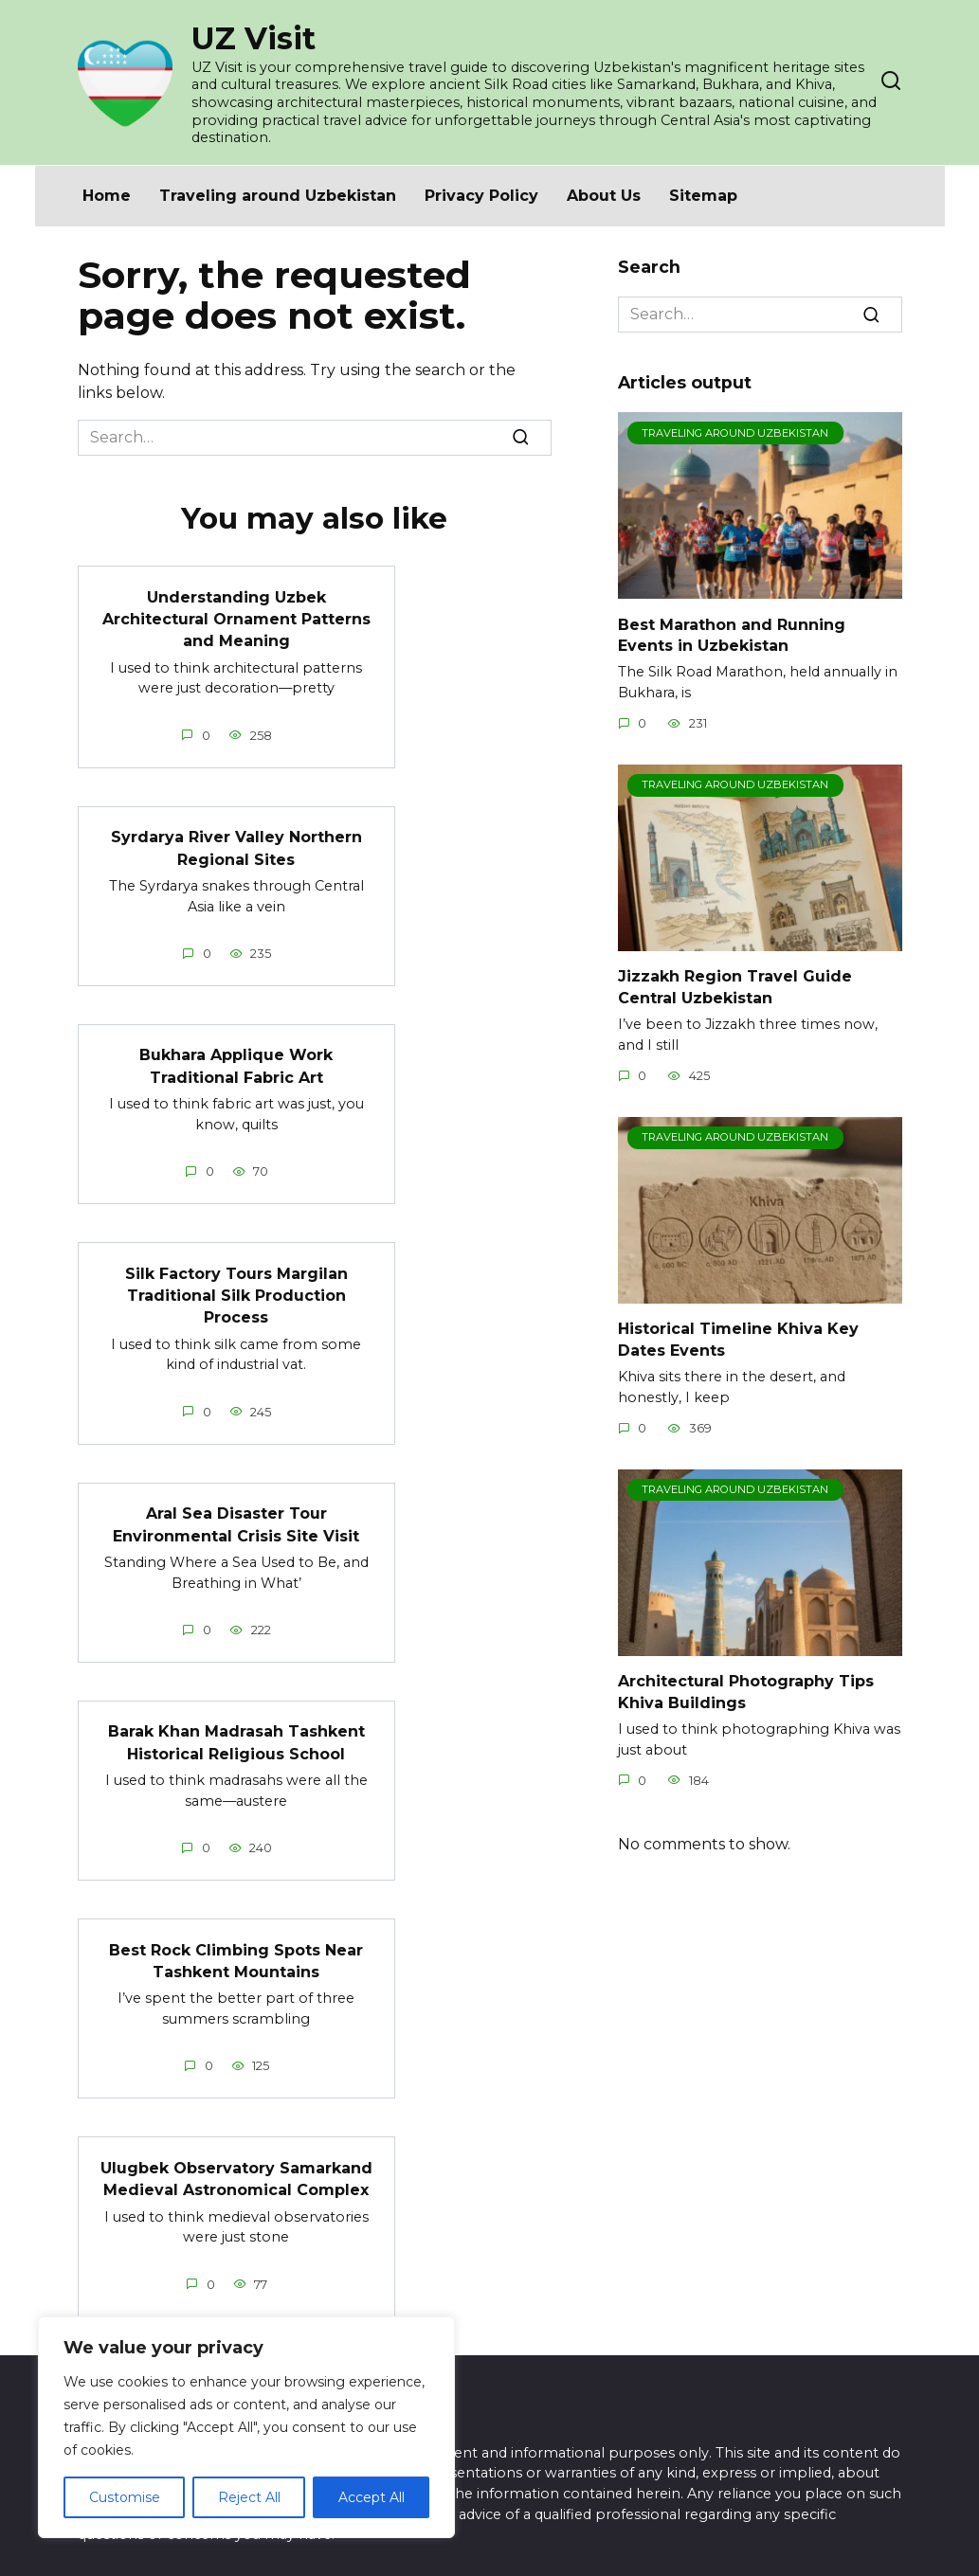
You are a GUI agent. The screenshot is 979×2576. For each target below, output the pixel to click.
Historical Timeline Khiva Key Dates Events (738, 1339)
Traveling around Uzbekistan (277, 196)
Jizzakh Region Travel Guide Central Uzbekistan (735, 986)
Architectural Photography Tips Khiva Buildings (746, 1691)
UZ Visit (253, 38)
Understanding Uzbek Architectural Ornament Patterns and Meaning (236, 616)
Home (106, 196)
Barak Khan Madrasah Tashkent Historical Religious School (236, 1729)
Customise (124, 2497)
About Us (604, 196)
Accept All (371, 2497)
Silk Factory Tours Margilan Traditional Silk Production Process (236, 1286)
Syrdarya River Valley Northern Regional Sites (236, 843)
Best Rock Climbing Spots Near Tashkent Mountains (236, 1945)
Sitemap (703, 196)
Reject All (249, 2497)
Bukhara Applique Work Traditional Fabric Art (236, 1059)
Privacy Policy (481, 196)
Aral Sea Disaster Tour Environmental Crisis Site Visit (236, 1513)
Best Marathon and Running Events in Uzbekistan (731, 634)
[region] (246, 2427)
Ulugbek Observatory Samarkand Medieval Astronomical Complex (236, 2161)
